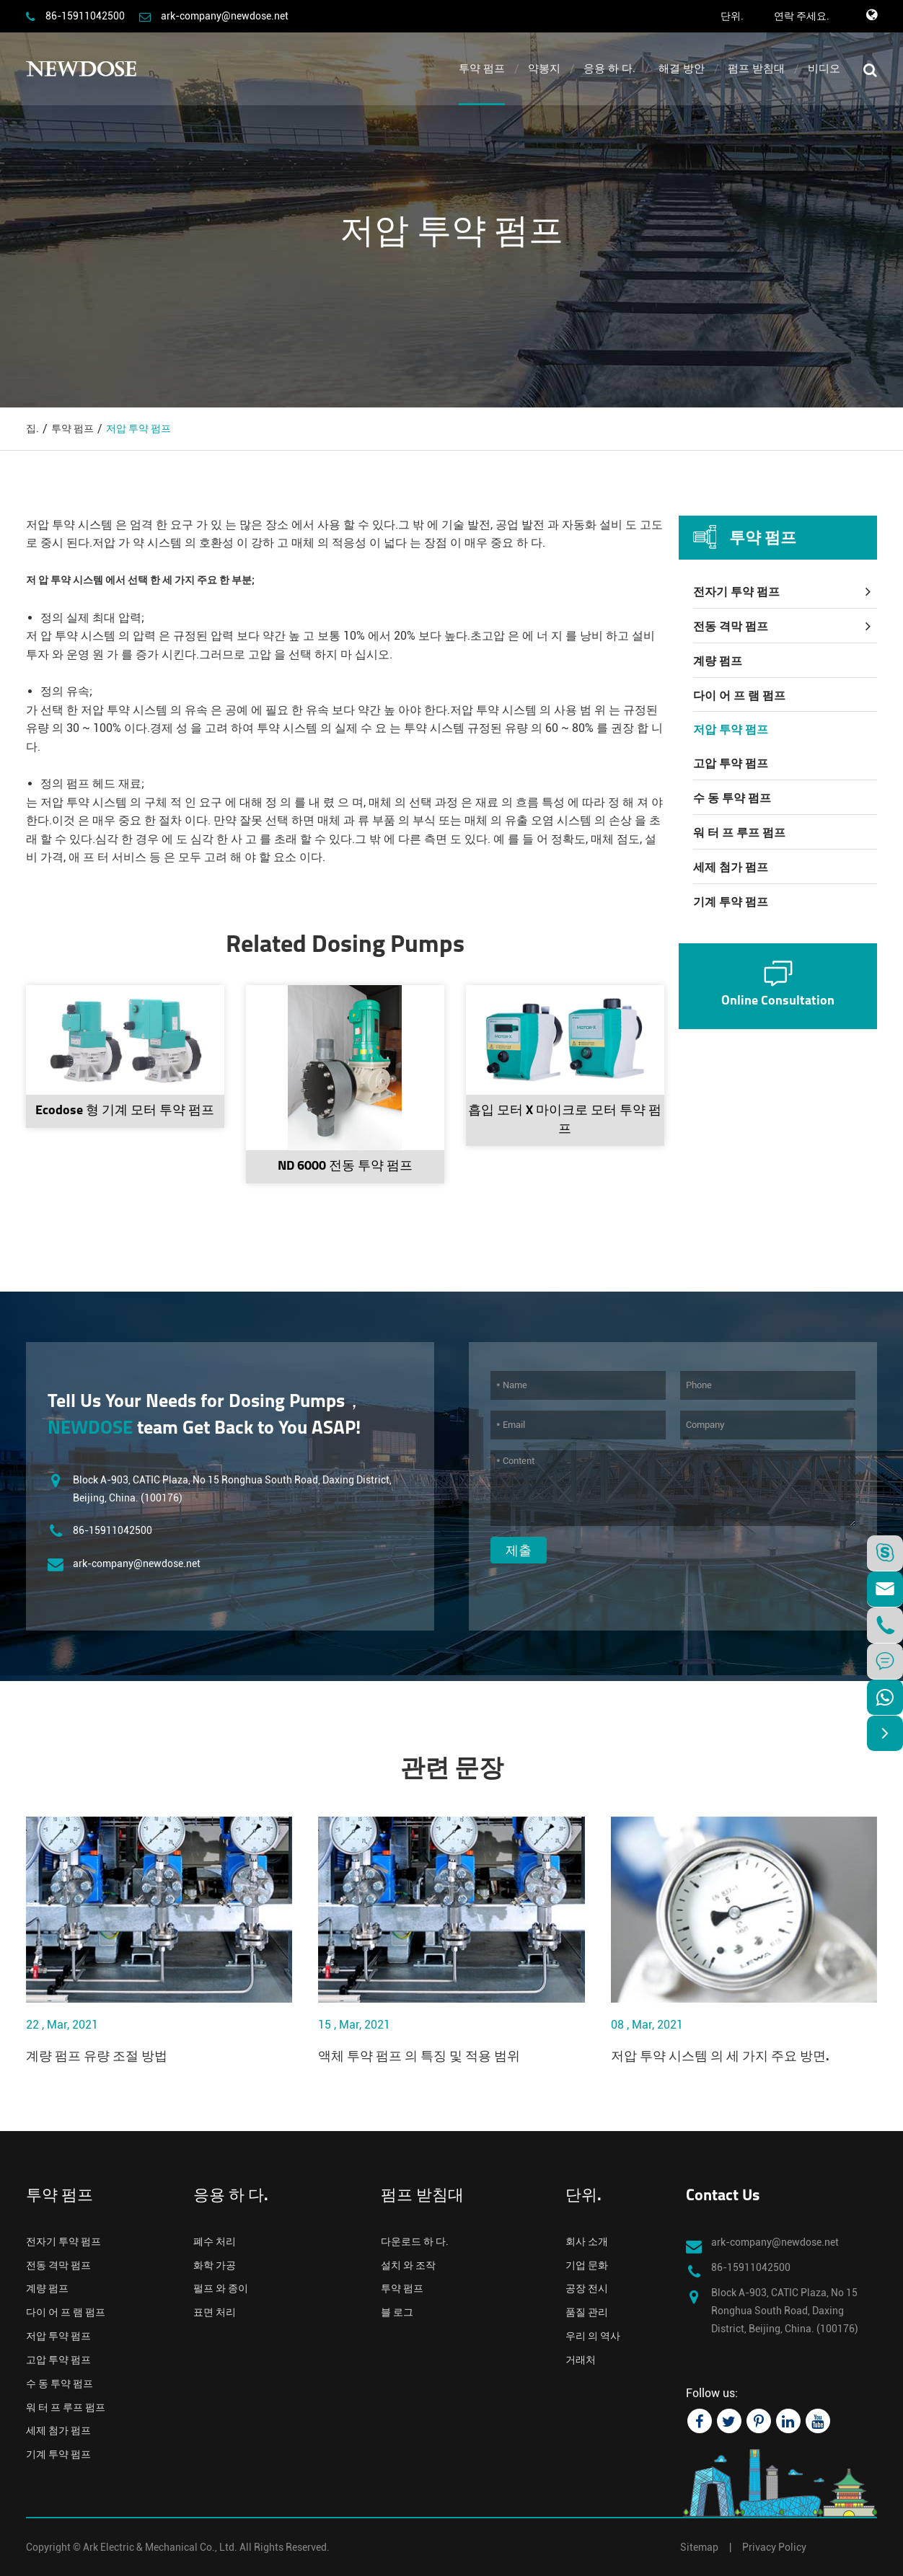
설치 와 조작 (408, 2265)
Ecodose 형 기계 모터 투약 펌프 (124, 1111)
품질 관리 (586, 2312)
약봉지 (544, 68)
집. (32, 428)
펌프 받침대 (756, 68)
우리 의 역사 (592, 2336)
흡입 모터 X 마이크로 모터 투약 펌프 (564, 1120)
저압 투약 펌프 (138, 428)
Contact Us (722, 2196)
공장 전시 (586, 2288)
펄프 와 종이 (220, 2288)
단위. (732, 16)
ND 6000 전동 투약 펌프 (345, 1166)
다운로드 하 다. (415, 2241)
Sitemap (699, 2547)
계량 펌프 (717, 661)
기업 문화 (586, 2265)
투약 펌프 (482, 68)
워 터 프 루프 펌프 (739, 832)
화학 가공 (214, 2265)
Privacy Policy (774, 2547)
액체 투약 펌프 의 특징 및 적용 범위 (419, 2057)
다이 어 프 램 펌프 (739, 695)
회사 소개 (586, 2241)
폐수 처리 (214, 2241)
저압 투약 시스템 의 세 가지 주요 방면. (720, 2057)
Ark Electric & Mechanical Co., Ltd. (160, 2547)
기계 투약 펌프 (730, 902)
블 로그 (397, 2312)
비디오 (824, 68)
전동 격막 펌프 (730, 626)
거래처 (580, 2359)
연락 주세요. (801, 16)
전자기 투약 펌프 (736, 592)
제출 (519, 1550)
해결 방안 (681, 68)
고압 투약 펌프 (730, 763)
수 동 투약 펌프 (732, 798)
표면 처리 (214, 2312)
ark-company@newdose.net (224, 16)
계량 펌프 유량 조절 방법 (96, 2057)
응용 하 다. (609, 68)
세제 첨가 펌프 (730, 867)
